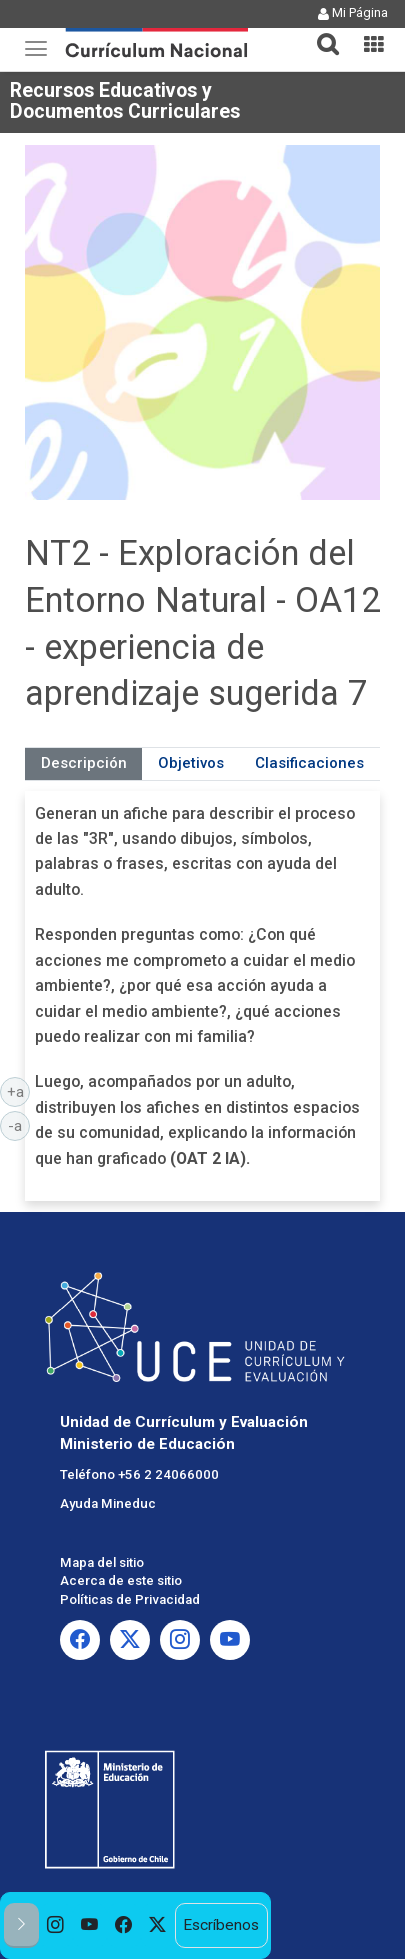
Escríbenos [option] (221, 1925)
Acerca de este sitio (121, 1580)
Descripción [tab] (84, 763)
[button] (320, 32)
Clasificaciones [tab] (309, 763)
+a (19, 1091)
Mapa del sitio (102, 1562)
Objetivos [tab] (191, 763)
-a (19, 1125)
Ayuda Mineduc (108, 1503)
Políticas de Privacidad (130, 1599)
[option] (56, 1925)
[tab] (320, 32)
